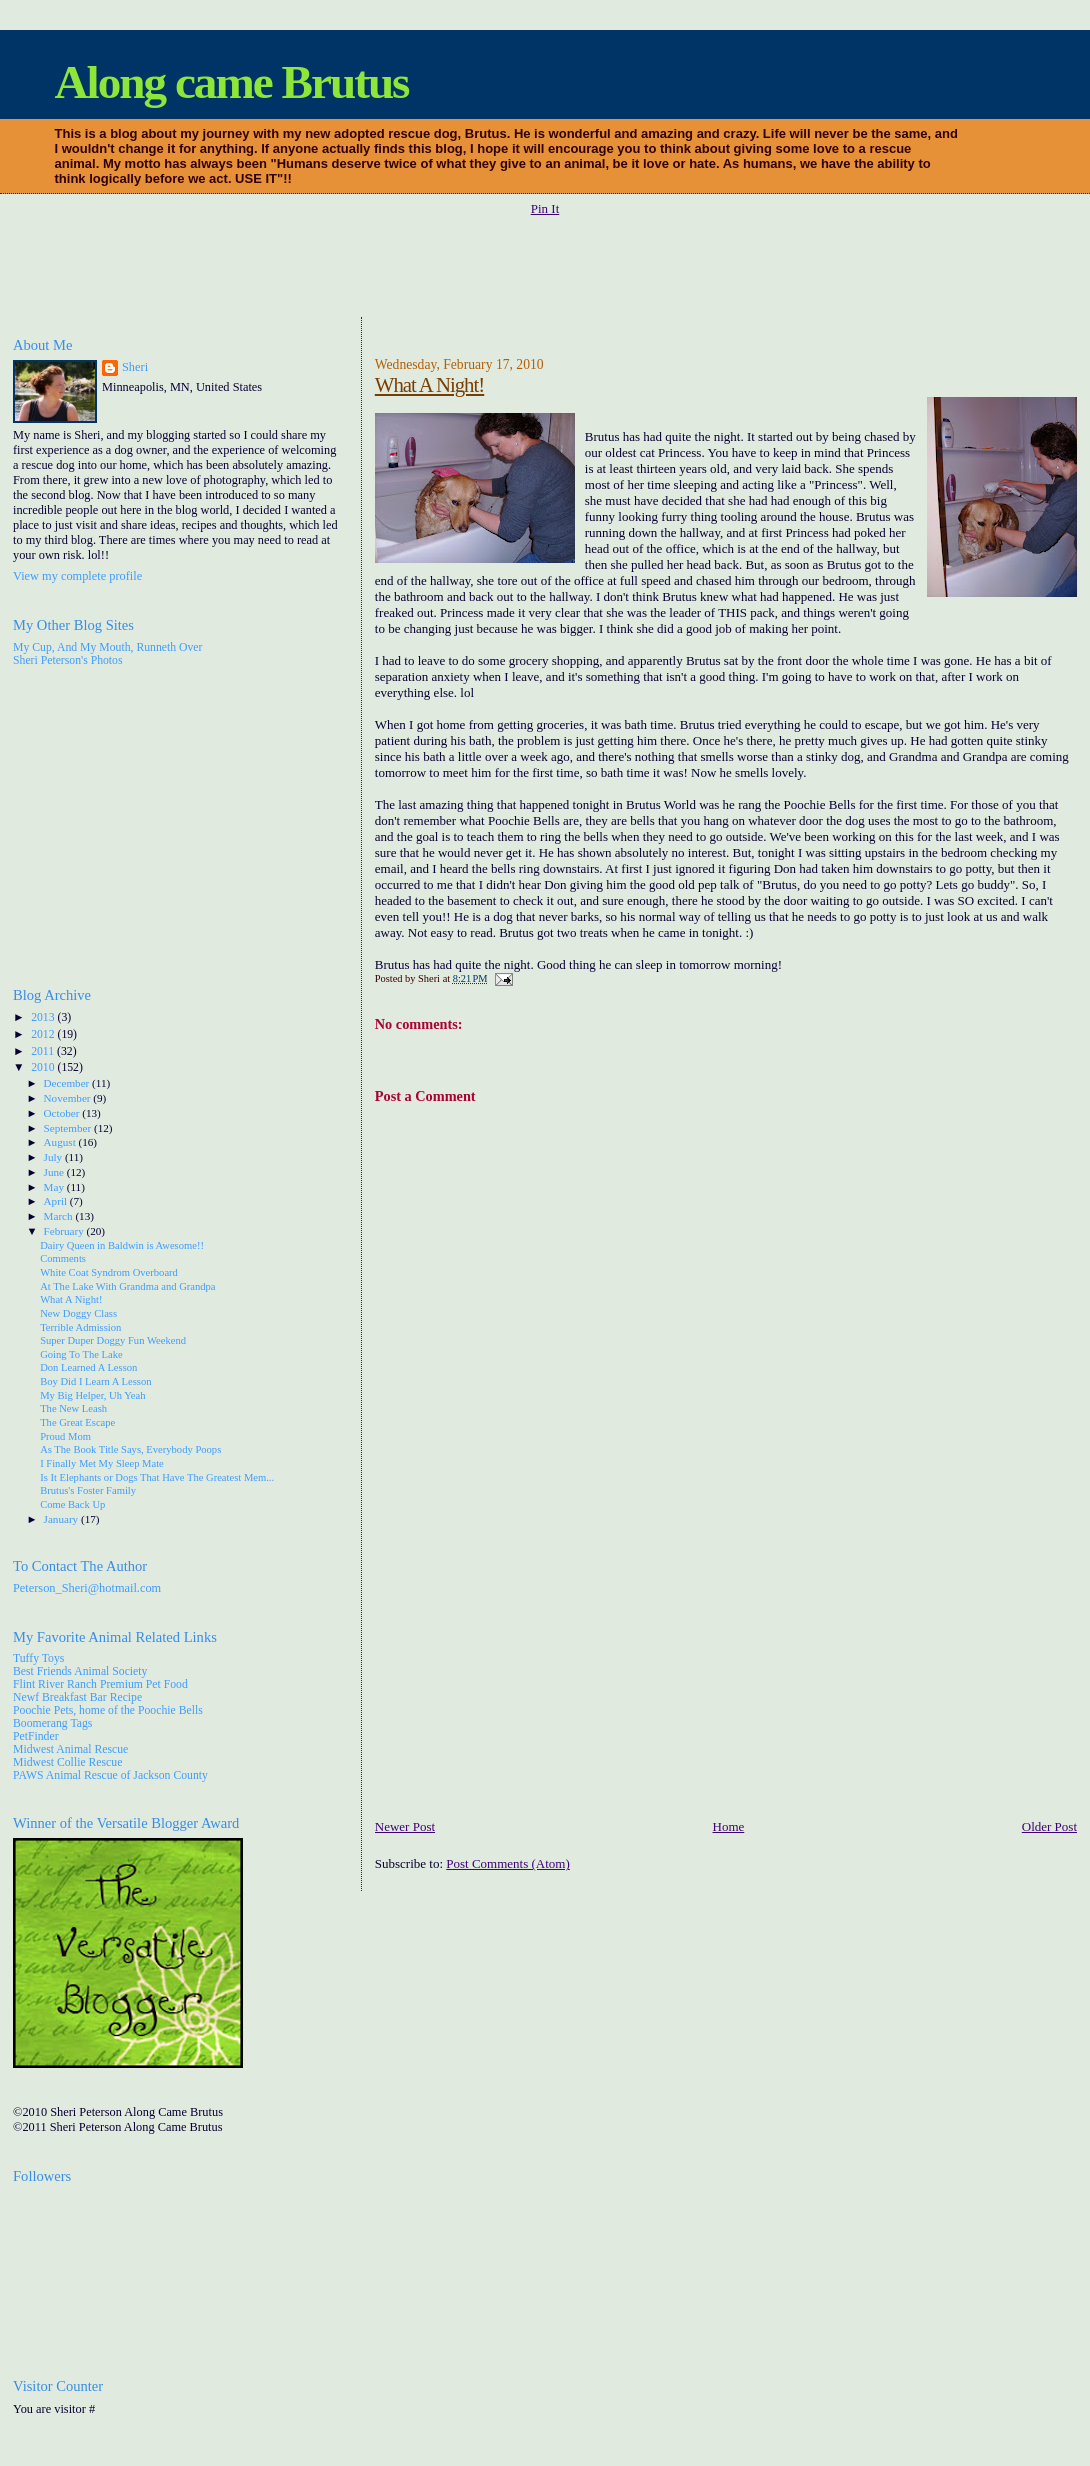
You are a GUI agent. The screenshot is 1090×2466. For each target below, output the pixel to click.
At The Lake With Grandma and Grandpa (127, 1286)
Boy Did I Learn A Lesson (95, 1381)
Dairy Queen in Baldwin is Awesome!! (122, 1245)
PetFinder (36, 1736)
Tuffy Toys (38, 1658)
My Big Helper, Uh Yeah (92, 1395)
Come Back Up (72, 1504)
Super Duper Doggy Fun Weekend (113, 1340)
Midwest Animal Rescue (70, 1749)
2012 (44, 1034)
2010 (44, 1067)
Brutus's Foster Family (88, 1490)
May (55, 1187)
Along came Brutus (232, 82)
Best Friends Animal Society (80, 1671)
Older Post (1049, 1826)
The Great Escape (77, 1422)
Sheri (135, 367)
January (62, 1519)
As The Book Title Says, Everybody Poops (130, 1449)
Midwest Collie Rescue (67, 1762)
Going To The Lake (81, 1354)
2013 (44, 1017)
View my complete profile (77, 576)
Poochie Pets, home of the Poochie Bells (108, 1710)
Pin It (545, 208)
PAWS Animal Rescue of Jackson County (110, 1775)
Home (729, 1826)
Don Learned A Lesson (88, 1367)
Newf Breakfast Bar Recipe (77, 1697)
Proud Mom (65, 1436)
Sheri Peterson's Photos (68, 660)
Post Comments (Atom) (508, 1863)
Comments (63, 1258)
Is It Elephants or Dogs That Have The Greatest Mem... (157, 1477)
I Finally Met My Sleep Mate (102, 1463)
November (69, 1098)
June (55, 1172)
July (54, 1157)
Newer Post (405, 1826)
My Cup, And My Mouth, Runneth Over (107, 647)
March (60, 1216)
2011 (44, 1051)
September (69, 1128)
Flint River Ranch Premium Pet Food (100, 1684)
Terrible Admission (80, 1327)
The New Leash (73, 1408)
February (65, 1231)
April (57, 1201)
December (68, 1083)
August (61, 1142)
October (63, 1113)
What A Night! (429, 384)
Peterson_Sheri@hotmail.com (87, 1588)
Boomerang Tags (52, 1723)
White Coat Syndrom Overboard (109, 1272)
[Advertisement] (545, 268)
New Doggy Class (78, 1313)
